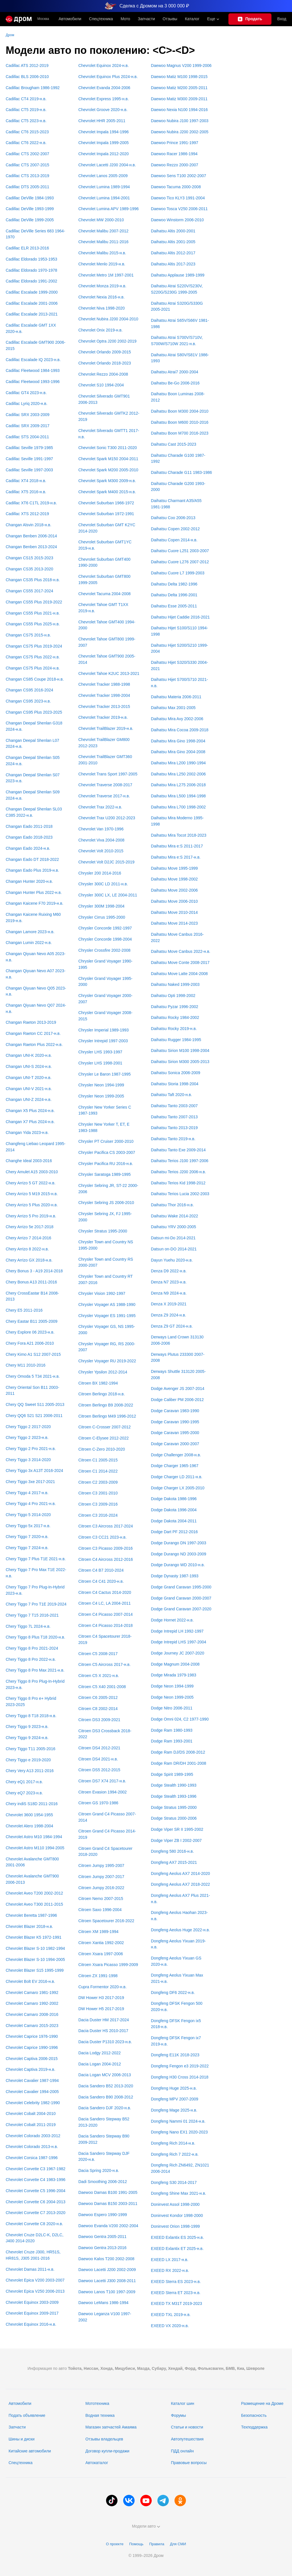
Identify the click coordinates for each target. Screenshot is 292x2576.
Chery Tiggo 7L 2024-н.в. (28, 1626)
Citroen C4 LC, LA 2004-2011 (104, 1603)
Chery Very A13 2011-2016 (30, 1770)
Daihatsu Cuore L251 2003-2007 (180, 550)
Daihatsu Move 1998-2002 (174, 879)
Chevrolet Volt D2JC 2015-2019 (106, 862)
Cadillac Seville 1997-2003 (29, 470)
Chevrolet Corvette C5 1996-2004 (35, 2190)
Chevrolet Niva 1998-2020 (101, 308)
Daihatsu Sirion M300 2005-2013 (180, 1061)
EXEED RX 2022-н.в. (170, 2270)
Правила (156, 2544)
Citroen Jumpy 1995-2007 (101, 1865)
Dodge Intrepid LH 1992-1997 (177, 1631)
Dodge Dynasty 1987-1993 (174, 1576)
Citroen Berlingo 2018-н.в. (101, 1394)
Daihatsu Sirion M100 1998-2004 (180, 1050)
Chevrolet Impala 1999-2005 (103, 142)
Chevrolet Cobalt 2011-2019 (31, 2124)
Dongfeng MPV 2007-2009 (174, 2099)
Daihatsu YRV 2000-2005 (173, 1226)
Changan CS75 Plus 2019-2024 (34, 646)
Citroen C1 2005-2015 (98, 1460)
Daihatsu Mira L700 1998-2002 (178, 807)
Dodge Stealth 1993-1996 (173, 1796)
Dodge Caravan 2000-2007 (175, 1443)
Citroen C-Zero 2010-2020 (101, 1449)
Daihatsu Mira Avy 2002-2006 (177, 718)
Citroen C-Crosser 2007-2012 (104, 1427)
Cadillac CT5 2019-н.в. (26, 109)
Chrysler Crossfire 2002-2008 (104, 950)
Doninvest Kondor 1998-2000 (177, 2215)
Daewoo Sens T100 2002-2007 (178, 175)
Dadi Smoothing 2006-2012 (102, 2181)
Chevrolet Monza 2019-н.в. (102, 286)
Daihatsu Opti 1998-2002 (173, 995)
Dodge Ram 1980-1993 (171, 1730)
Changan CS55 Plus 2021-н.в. (33, 613)
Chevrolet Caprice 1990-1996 (32, 2047)
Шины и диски (22, 2439)
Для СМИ (178, 2544)
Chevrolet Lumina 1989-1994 (104, 187)
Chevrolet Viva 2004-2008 (101, 840)
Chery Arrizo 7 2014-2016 (28, 1238)
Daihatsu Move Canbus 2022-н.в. (180, 951)
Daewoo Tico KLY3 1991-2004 (178, 198)
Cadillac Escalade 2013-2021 (32, 314)
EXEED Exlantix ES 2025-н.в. (177, 2237)
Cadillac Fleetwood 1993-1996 (33, 381)
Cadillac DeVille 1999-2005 (30, 220)
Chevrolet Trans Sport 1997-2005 (107, 774)
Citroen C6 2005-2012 (98, 1697)
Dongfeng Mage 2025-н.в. (174, 2110)
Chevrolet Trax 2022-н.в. (100, 807)
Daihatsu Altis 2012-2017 (173, 253)
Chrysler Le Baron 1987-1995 (104, 1074)
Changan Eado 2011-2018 (29, 826)
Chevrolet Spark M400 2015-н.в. (107, 492)
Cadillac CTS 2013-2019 (27, 175)
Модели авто (146, 2526)
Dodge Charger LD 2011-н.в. (176, 1477)
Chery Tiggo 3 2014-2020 (28, 1459)
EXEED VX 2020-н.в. (170, 2325)
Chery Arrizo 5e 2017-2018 (29, 1226)
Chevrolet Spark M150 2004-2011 (108, 458)
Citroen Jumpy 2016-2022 (101, 1887)
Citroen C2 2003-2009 (98, 1482)
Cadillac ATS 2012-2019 (27, 65)
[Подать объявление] (249, 19)
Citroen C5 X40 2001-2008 (102, 1686)
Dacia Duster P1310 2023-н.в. (105, 2041)
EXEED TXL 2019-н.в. (170, 2314)
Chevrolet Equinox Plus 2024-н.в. (108, 76)
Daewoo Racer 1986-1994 (174, 153)
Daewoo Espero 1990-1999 (102, 2214)
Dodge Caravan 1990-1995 (175, 1422)
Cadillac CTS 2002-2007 (27, 153)
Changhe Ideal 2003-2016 (29, 1160)
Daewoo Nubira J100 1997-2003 (179, 120)
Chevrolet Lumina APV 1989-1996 (108, 208)
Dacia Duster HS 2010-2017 (103, 2030)
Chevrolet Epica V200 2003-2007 (35, 2280)
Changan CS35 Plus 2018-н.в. (33, 580)
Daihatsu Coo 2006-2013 (173, 517)
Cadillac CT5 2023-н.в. (26, 120)
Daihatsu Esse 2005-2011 (174, 606)
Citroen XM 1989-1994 (98, 1931)
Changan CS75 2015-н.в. (28, 635)
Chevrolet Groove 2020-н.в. (102, 109)
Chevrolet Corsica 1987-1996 (32, 2157)
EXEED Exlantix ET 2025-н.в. (177, 2248)
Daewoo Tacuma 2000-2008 (176, 187)
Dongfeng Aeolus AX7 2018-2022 (180, 1884)
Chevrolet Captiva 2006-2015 (32, 2058)
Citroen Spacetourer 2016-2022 (106, 1920)
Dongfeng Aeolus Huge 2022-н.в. (180, 1930)
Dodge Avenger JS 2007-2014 (177, 1388)
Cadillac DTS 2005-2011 (27, 187)
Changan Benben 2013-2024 (31, 546)
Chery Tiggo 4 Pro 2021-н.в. (31, 1503)
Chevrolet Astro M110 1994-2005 (35, 1848)
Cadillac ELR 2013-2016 (27, 248)
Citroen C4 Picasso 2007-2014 (105, 1614)
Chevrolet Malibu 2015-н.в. (102, 253)
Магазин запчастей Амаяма (110, 2427)
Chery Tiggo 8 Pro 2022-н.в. (31, 1659)
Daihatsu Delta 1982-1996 (174, 584)
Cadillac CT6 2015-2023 (27, 132)
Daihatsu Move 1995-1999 (174, 868)
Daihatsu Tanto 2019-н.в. (173, 1139)
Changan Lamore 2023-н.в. (30, 931)
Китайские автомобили (30, 2451)
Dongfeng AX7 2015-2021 (174, 1862)
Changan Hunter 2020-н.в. (29, 881)
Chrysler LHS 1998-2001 (100, 1063)
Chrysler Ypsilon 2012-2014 (102, 1372)
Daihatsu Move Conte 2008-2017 (180, 962)
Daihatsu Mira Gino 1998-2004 (178, 741)
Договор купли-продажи (107, 2451)
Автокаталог (96, 2462)
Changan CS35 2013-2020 (29, 569)
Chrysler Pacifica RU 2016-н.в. (105, 1163)
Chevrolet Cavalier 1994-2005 (32, 2091)
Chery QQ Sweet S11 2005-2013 (35, 1404)
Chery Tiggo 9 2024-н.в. (27, 1737)
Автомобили (69, 19)
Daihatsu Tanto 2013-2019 (174, 1127)
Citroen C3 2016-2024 (98, 1515)
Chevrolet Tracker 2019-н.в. (103, 717)
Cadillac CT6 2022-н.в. (26, 142)
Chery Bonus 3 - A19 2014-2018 (34, 1271)
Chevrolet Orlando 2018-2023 (104, 363)
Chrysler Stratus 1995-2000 (102, 1231)
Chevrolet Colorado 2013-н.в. (32, 2146)
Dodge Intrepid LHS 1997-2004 (178, 1642)
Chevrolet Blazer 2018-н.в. (29, 1926)
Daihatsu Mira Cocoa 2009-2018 (179, 730)
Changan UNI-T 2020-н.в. (28, 1077)
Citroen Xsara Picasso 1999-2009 (108, 1964)
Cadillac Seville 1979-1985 (29, 447)
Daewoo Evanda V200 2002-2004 (108, 2225)
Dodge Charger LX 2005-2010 (177, 1488)
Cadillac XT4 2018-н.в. (26, 480)
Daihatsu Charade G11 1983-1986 (181, 472)
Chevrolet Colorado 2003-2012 (33, 2135)
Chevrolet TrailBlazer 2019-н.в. (105, 728)
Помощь (136, 2544)
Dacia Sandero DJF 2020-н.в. (104, 2108)
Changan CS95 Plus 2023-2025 (34, 712)
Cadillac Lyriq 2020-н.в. (26, 403)
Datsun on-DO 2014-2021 (173, 1249)
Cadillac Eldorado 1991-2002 (31, 281)
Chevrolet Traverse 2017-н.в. (104, 796)
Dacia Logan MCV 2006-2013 (104, 2075)
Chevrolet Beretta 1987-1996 (31, 1915)
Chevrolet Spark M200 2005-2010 (108, 470)
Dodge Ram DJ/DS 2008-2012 (178, 1752)
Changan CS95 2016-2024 (29, 690)
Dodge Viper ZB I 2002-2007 (176, 1840)
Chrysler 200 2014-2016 (99, 873)
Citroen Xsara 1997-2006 (100, 1954)
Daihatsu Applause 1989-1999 (177, 275)
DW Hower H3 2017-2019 (101, 1997)
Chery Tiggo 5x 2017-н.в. (28, 1526)
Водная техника (99, 2415)
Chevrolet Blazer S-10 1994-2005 (35, 1959)
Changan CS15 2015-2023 (29, 558)
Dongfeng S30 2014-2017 (173, 2182)
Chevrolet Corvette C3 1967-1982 (35, 2169)
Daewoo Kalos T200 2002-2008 (106, 2258)
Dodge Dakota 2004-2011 (173, 1521)
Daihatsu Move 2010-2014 (174, 912)
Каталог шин (182, 2403)
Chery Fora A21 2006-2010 (30, 1343)
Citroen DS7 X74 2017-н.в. (102, 1781)
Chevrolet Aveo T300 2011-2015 (34, 1904)
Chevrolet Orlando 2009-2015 (104, 352)
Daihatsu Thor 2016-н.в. (172, 1205)
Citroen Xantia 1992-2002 (101, 1942)
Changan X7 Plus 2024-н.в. (30, 1121)
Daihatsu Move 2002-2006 (174, 890)
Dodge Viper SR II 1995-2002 (177, 1829)
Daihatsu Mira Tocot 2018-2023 (178, 835)
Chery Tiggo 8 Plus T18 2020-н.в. (35, 1637)
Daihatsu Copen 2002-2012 (175, 529)
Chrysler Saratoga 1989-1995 (104, 1174)
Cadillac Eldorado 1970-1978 (31, 270)
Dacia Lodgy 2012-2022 (99, 2053)
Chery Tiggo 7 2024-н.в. (27, 1547)
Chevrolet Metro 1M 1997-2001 (106, 275)
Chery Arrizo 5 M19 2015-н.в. (32, 1193)
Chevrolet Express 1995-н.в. (103, 99)
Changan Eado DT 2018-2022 (32, 859)
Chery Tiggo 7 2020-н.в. (27, 1536)
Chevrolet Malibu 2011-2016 (103, 241)
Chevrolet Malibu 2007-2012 (103, 231)
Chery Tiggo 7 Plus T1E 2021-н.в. (36, 1559)
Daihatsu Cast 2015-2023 (173, 444)
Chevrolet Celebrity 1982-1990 (33, 2102)
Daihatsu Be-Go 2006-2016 (175, 383)
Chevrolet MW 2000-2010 (101, 220)
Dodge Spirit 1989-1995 (172, 1774)
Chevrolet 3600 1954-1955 (29, 1815)
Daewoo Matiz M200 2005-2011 (179, 87)
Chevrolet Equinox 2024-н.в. (103, 65)
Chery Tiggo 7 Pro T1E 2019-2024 (36, 1604)
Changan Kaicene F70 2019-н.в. (34, 903)
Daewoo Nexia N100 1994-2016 (179, 109)
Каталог (192, 19)
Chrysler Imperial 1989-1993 (103, 1030)
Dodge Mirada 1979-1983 (173, 1675)
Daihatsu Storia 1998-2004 (174, 1084)
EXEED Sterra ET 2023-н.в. (175, 2292)
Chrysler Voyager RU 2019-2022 (107, 1361)
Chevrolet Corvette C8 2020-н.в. (34, 2223)
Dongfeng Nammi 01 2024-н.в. (178, 2121)
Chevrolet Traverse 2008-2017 (105, 785)
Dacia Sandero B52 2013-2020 (105, 2086)
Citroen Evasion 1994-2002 (102, 1792)
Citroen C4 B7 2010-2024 (101, 1570)
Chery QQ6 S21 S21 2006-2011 (34, 1415)
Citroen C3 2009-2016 (98, 1504)
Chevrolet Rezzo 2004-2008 (103, 374)
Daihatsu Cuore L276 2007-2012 (180, 562)
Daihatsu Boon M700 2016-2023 (179, 433)
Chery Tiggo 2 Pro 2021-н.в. (31, 1448)
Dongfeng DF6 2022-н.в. (173, 1992)
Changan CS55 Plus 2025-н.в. (33, 624)
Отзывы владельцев (104, 2439)
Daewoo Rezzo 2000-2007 (174, 165)
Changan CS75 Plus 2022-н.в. (33, 657)
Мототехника (97, 2403)
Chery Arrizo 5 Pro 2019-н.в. (31, 1216)
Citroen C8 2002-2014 (98, 1708)
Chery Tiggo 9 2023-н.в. (27, 1726)
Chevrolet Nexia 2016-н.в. (101, 297)
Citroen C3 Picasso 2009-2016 (105, 1548)
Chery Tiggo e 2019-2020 (28, 1760)
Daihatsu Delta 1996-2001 (174, 595)
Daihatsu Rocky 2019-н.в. (174, 1028)
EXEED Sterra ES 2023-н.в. (176, 2281)
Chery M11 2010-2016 (25, 1365)
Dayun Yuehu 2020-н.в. (171, 1260)
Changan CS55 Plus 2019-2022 (34, 602)
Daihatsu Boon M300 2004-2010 (179, 411)
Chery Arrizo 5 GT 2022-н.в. (30, 1183)
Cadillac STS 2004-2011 (27, 437)
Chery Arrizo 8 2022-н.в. (27, 1249)
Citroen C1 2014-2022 (98, 1471)
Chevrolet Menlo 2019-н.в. (101, 264)
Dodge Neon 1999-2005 (172, 1697)
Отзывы (170, 19)
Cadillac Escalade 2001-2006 (32, 303)
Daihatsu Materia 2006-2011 (176, 697)
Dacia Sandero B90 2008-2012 (105, 2097)
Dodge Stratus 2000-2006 (173, 1818)
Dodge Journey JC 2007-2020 (177, 1653)
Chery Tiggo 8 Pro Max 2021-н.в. (35, 1670)
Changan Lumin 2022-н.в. (29, 942)
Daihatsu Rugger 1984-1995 (176, 1039)
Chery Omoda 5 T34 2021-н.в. (33, 1376)
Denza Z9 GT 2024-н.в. (171, 1326)
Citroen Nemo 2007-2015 (100, 1898)
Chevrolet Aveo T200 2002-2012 (34, 1893)
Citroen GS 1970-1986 (98, 1803)
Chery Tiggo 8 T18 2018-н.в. (31, 1715)
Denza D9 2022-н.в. (168, 1271)
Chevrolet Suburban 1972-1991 (106, 513)
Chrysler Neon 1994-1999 (101, 1085)
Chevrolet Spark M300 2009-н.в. (107, 480)
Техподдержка (254, 2427)
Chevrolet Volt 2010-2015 (100, 851)
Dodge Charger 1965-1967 (174, 1465)
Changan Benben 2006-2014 (31, 536)
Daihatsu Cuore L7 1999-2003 (177, 573)
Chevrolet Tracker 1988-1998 (104, 684)
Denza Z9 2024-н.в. (168, 1315)
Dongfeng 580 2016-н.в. (172, 1851)
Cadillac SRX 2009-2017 (27, 425)
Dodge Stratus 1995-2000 (173, 1807)
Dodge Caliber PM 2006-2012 (177, 1399)
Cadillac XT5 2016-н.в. (26, 492)
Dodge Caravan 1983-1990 (175, 1410)
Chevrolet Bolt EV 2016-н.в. (30, 1981)
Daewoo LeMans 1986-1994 (103, 2302)
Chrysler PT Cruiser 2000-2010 (106, 1141)
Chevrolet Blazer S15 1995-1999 (35, 1970)
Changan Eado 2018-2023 (29, 837)
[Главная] (19, 19)
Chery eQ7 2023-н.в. (24, 1793)
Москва (43, 19)
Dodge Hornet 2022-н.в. (172, 1620)
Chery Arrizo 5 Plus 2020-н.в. (32, 1205)
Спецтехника (21, 2462)
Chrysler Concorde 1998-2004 (105, 939)
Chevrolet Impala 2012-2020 (103, 153)
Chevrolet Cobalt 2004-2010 (31, 2113)
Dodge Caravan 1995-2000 (175, 1432)
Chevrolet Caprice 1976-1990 (32, 2036)
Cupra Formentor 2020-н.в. (102, 1987)
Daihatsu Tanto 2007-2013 (174, 1117)
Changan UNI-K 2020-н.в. (29, 1055)
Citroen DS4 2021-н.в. (98, 1759)
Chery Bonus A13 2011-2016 (31, 1282)
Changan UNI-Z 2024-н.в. (29, 1099)
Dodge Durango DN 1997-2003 (178, 1543)
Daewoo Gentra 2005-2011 (102, 2236)
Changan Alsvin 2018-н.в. (28, 525)
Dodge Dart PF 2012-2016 (174, 1531)
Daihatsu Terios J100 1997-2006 (179, 1160)
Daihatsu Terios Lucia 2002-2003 (180, 1193)
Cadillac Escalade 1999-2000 (32, 292)
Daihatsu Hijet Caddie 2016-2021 (180, 617)
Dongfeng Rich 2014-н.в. (173, 2143)
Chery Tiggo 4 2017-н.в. (27, 1492)
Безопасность (253, 2415)
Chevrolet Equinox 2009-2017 (32, 2313)
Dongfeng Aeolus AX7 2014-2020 (180, 1873)
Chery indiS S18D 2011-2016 (32, 1803)
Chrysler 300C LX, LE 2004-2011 (107, 895)
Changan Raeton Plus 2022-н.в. (34, 1044)
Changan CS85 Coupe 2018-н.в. (35, 679)
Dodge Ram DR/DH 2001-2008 (178, 1763)
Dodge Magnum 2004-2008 (175, 1664)
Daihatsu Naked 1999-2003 (175, 984)
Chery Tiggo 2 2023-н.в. (27, 1437)
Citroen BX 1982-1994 (98, 1383)
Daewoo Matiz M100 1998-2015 (179, 76)
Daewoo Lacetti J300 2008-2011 (107, 2280)
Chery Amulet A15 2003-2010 (32, 1172)
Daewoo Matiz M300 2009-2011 (179, 99)
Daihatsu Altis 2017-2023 (173, 264)
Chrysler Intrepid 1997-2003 (103, 1041)
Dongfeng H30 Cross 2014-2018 (179, 2077)
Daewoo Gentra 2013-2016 (102, 2247)
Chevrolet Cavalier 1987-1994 (32, 2080)
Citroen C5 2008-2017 (98, 1653)
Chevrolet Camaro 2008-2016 (32, 2014)
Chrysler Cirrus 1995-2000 (101, 917)
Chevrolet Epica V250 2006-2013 (35, 2291)
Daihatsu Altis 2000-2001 (173, 231)
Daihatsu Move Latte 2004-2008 (179, 973)
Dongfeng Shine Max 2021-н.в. (178, 2193)
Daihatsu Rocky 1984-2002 (175, 1017)
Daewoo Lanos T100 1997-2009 (106, 2292)
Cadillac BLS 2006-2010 (27, 76)
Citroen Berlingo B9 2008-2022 (105, 1405)
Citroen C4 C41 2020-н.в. (101, 1581)
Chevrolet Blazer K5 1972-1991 (33, 1937)
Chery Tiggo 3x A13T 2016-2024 (34, 1470)
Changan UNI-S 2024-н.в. (29, 1066)
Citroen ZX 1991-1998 (98, 1975)
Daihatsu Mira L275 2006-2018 (178, 785)
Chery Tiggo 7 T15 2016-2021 (32, 1615)
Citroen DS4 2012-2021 (99, 1748)
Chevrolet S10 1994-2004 (101, 385)
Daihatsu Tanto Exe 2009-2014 (178, 1150)
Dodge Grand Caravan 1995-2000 (181, 1587)
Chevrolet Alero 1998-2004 (29, 1826)
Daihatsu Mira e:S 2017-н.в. (175, 857)
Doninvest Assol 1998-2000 (175, 2204)
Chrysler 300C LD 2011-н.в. (103, 884)
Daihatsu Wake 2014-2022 (174, 1216)
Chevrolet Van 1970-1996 (101, 829)
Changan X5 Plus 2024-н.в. (30, 1110)
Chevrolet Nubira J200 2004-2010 (108, 319)
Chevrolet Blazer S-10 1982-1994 (35, 1948)
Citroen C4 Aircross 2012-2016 (105, 1559)
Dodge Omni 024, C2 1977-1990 (179, 1719)
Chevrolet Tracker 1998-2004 (104, 695)
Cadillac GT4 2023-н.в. (26, 392)
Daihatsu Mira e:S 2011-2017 (177, 846)
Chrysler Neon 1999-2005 (101, 1096)
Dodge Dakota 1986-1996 (173, 1498)
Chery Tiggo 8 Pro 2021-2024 (32, 1648)
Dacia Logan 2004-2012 (99, 2064)
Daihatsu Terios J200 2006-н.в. (178, 1172)
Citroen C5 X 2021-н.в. (98, 1675)
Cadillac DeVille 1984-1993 (30, 198)
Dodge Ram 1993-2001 (171, 1741)
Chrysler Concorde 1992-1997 (105, 928)
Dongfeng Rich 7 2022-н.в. (174, 2154)
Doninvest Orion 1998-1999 (175, 2226)
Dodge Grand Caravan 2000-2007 (181, 1598)
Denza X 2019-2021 (168, 1304)
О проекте (114, 2544)
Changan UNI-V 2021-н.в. (29, 1088)
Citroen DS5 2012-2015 (99, 1770)
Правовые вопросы (188, 2462)
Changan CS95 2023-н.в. (28, 701)
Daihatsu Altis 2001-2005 (173, 241)
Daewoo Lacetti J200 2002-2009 (107, 2269)
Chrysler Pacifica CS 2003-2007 (106, 1152)
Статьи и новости (187, 2427)
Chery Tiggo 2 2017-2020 (28, 1426)
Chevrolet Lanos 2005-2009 (103, 175)
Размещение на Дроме (262, 2403)
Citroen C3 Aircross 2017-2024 (105, 1526)
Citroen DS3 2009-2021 (99, 1719)
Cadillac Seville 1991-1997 (29, 458)
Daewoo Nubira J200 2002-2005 (179, 132)
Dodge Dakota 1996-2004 (173, 1510)
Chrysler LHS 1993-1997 (100, 1052)
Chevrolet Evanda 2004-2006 (104, 87)
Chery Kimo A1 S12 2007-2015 (33, 1354)
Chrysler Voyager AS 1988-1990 (106, 1304)
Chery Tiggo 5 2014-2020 (28, 1514)
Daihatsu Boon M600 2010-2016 (179, 422)
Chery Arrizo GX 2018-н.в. (29, 1260)
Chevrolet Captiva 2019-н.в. (30, 2069)
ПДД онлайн (182, 2451)
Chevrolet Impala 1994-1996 (103, 132)
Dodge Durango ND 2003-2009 (178, 1554)
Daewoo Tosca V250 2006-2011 (179, 208)
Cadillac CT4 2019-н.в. (26, 99)
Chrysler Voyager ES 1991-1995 (107, 1315)
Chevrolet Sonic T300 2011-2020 (107, 447)
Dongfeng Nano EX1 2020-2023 (179, 2132)
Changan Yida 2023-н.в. (27, 1132)
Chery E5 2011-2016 (24, 1310)
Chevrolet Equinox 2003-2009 (32, 2302)
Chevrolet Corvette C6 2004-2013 (35, 2202)
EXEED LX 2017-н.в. (169, 2259)
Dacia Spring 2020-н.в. (98, 2170)
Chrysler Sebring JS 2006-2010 (106, 1202)
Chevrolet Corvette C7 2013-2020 (35, 2212)
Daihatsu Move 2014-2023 (174, 923)
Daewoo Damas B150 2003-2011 (107, 2203)
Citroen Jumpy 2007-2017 (101, 1876)
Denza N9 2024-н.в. (168, 1293)
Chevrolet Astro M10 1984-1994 (34, 1836)
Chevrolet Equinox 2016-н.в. (31, 2324)
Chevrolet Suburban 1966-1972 (106, 503)
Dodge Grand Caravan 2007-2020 (181, 1609)
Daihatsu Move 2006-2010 (174, 901)
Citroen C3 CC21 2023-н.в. (102, 1537)
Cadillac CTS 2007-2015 (27, 165)
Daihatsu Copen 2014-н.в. (174, 540)
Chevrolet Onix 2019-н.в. (100, 330)
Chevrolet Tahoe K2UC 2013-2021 (108, 673)
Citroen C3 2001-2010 (98, 1493)
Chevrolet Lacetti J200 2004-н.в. (107, 165)
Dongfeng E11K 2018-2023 (175, 2055)
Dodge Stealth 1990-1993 (173, 1785)
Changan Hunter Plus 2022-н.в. (34, 892)
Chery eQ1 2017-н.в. (24, 1782)
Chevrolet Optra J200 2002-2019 (107, 341)
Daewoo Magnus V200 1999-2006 (181, 65)
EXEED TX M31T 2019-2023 (176, 2303)
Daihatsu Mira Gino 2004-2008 (178, 752)
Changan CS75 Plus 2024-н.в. (33, 668)
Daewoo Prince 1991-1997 (174, 142)
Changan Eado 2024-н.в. (28, 848)
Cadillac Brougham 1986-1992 (33, 87)
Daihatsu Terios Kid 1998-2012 (178, 1183)
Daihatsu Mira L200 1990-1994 (178, 763)
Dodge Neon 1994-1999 (172, 1686)
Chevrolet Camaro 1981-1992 (32, 1992)
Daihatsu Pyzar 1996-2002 (174, 1006)
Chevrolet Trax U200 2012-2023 (106, 818)
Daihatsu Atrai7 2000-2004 (174, 372)
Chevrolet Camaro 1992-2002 (32, 2003)
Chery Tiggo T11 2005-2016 (30, 1748)
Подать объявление (27, 2415)
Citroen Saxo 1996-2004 (100, 1909)
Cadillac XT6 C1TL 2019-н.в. (31, 503)
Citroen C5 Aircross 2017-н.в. (104, 1664)
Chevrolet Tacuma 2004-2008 (104, 593)
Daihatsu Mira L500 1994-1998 (178, 796)
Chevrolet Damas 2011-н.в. (30, 2269)
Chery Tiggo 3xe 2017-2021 (30, 1481)
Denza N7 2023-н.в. (168, 1282)
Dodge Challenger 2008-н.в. (176, 1455)
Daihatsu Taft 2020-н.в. (171, 1094)
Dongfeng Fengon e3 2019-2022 (179, 2066)
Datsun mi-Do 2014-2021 (173, 1238)
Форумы (178, 2415)
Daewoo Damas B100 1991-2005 (107, 2192)
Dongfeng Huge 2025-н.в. (174, 2088)
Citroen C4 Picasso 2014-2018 (105, 1625)
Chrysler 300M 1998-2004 (101, 906)
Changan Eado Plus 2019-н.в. (32, 870)
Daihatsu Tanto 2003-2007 (174, 1105)
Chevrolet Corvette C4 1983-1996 (35, 2179)
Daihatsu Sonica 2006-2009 (175, 1072)
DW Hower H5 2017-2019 (101, 2008)
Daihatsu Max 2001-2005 (173, 707)
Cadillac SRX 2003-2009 (27, 414)
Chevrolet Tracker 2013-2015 (104, 706)
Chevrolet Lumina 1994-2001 (104, 198)
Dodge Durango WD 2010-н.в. (178, 1565)
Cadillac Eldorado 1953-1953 (31, 259)
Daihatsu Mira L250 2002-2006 (178, 774)
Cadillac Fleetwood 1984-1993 (33, 370)
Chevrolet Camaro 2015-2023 (32, 2025)
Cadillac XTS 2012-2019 (27, 513)
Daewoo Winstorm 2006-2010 (177, 220)
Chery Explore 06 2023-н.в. (30, 1332)
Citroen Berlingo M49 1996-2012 (107, 1416)
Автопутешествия (187, 2439)
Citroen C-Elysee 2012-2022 (103, 1438)
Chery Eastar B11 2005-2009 (31, 1321)
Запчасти (146, 19)
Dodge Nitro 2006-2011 (171, 1708)
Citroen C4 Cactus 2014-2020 (104, 1592)
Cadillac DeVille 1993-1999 (30, 208)
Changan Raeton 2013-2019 (31, 1022)
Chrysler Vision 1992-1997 (101, 1293)
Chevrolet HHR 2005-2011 (101, 120)
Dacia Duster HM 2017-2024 (103, 2020)
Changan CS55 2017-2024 (29, 591)
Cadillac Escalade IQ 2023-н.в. (33, 359)
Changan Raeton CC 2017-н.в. (33, 1033)
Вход (281, 19)
